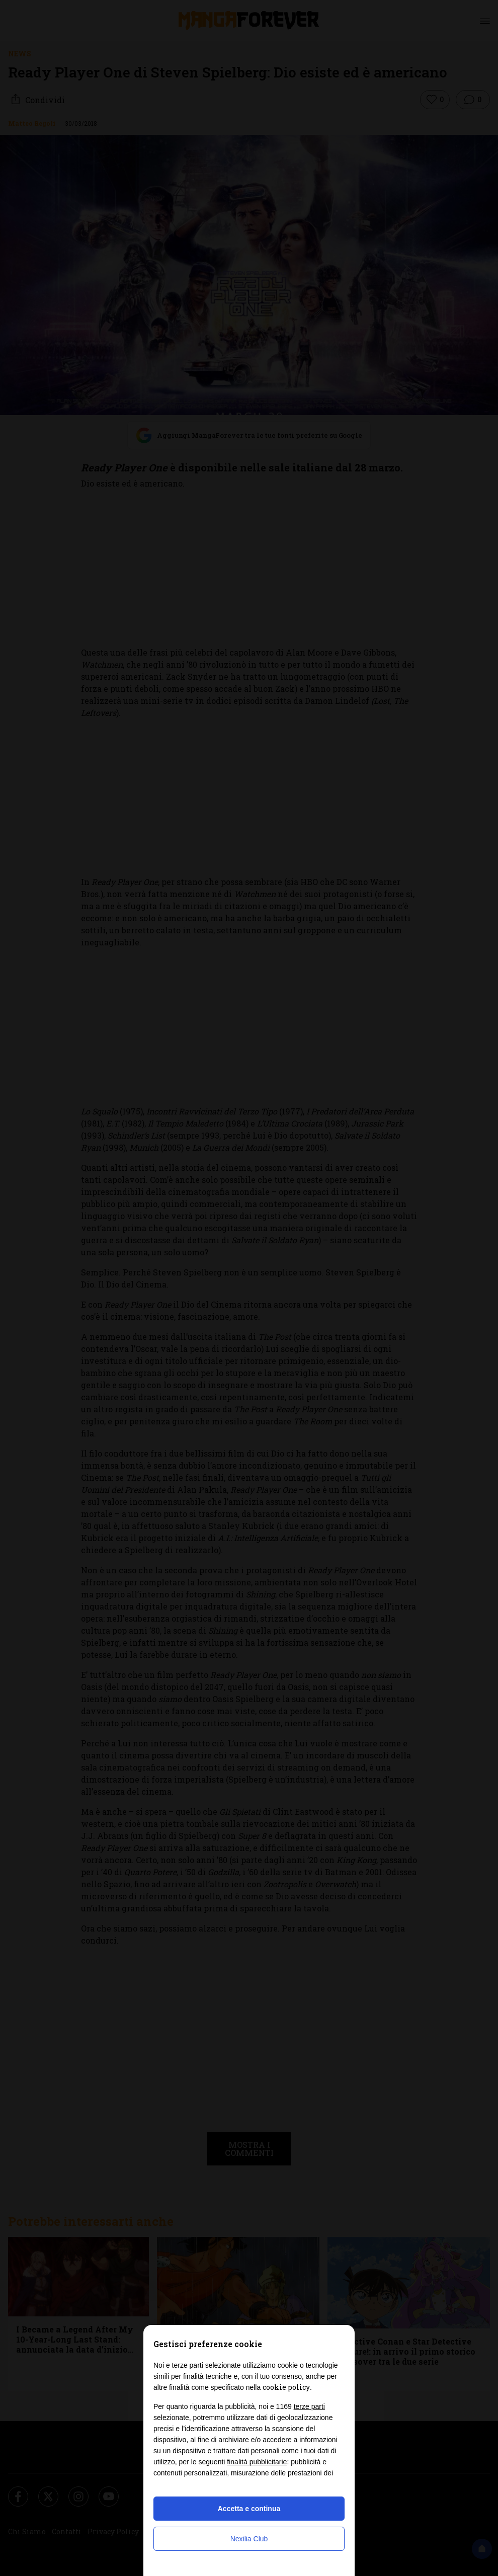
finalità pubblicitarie (257, 2462)
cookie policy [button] (286, 2387)
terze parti (309, 2406)
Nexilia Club (249, 2539)
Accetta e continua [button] (249, 2509)
